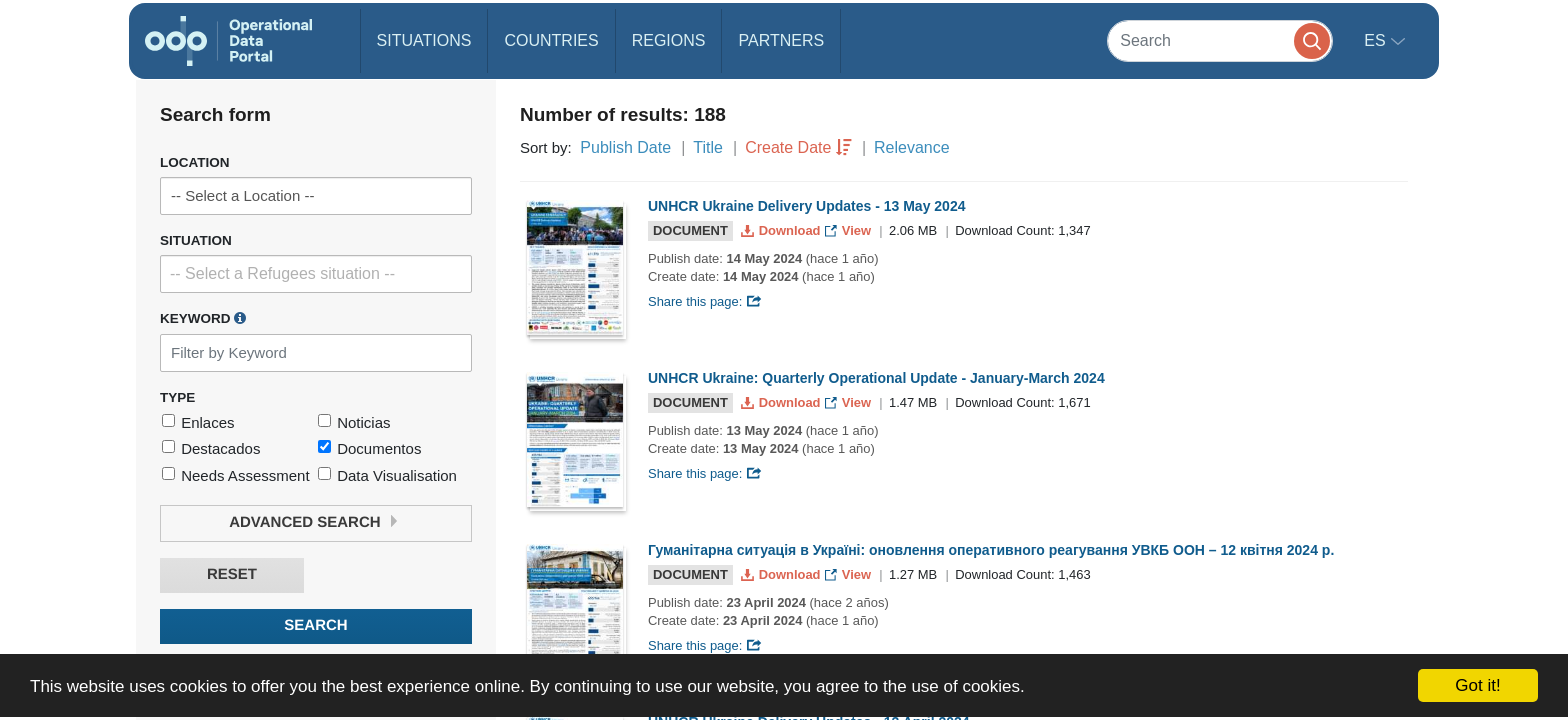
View (849, 230)
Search (315, 625)
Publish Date (625, 147)
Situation (196, 240)
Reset (232, 574)
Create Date (788, 147)
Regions (669, 40)
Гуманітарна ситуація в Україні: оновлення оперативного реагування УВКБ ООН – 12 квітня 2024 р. (991, 550)
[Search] (1220, 40)
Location (195, 162)
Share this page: (705, 301)
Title (708, 147)
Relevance (912, 147)
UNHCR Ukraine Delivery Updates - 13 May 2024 (806, 206)
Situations (424, 40)
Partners (781, 40)
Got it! (1477, 685)
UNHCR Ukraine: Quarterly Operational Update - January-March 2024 (876, 378)
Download (782, 230)
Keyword (203, 318)
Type (177, 397)
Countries (551, 40)
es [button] (1377, 40)
